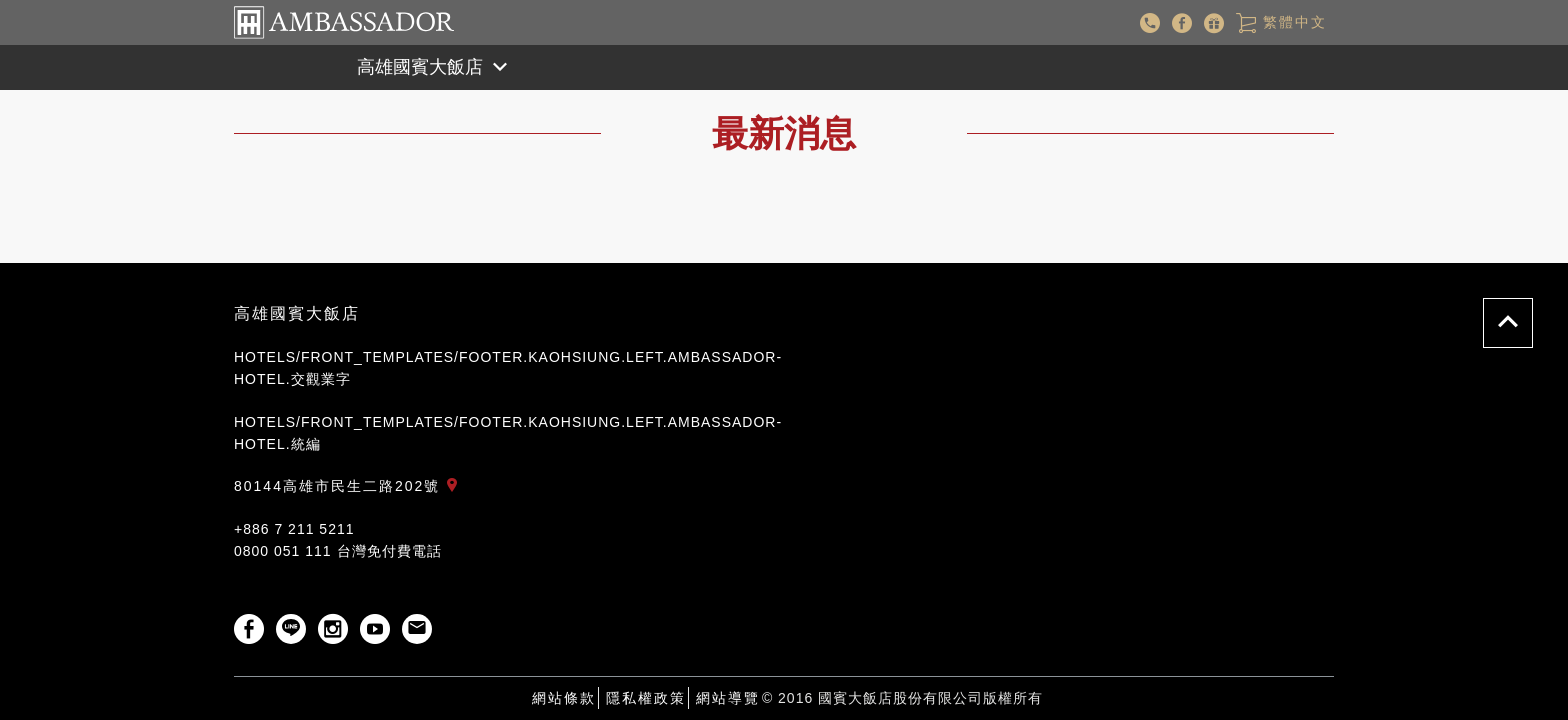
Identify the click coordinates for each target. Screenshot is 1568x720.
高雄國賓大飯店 (297, 313)
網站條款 (564, 698)
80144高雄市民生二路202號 (350, 486)
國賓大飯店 (344, 22)
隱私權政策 (646, 698)
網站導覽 (728, 698)
